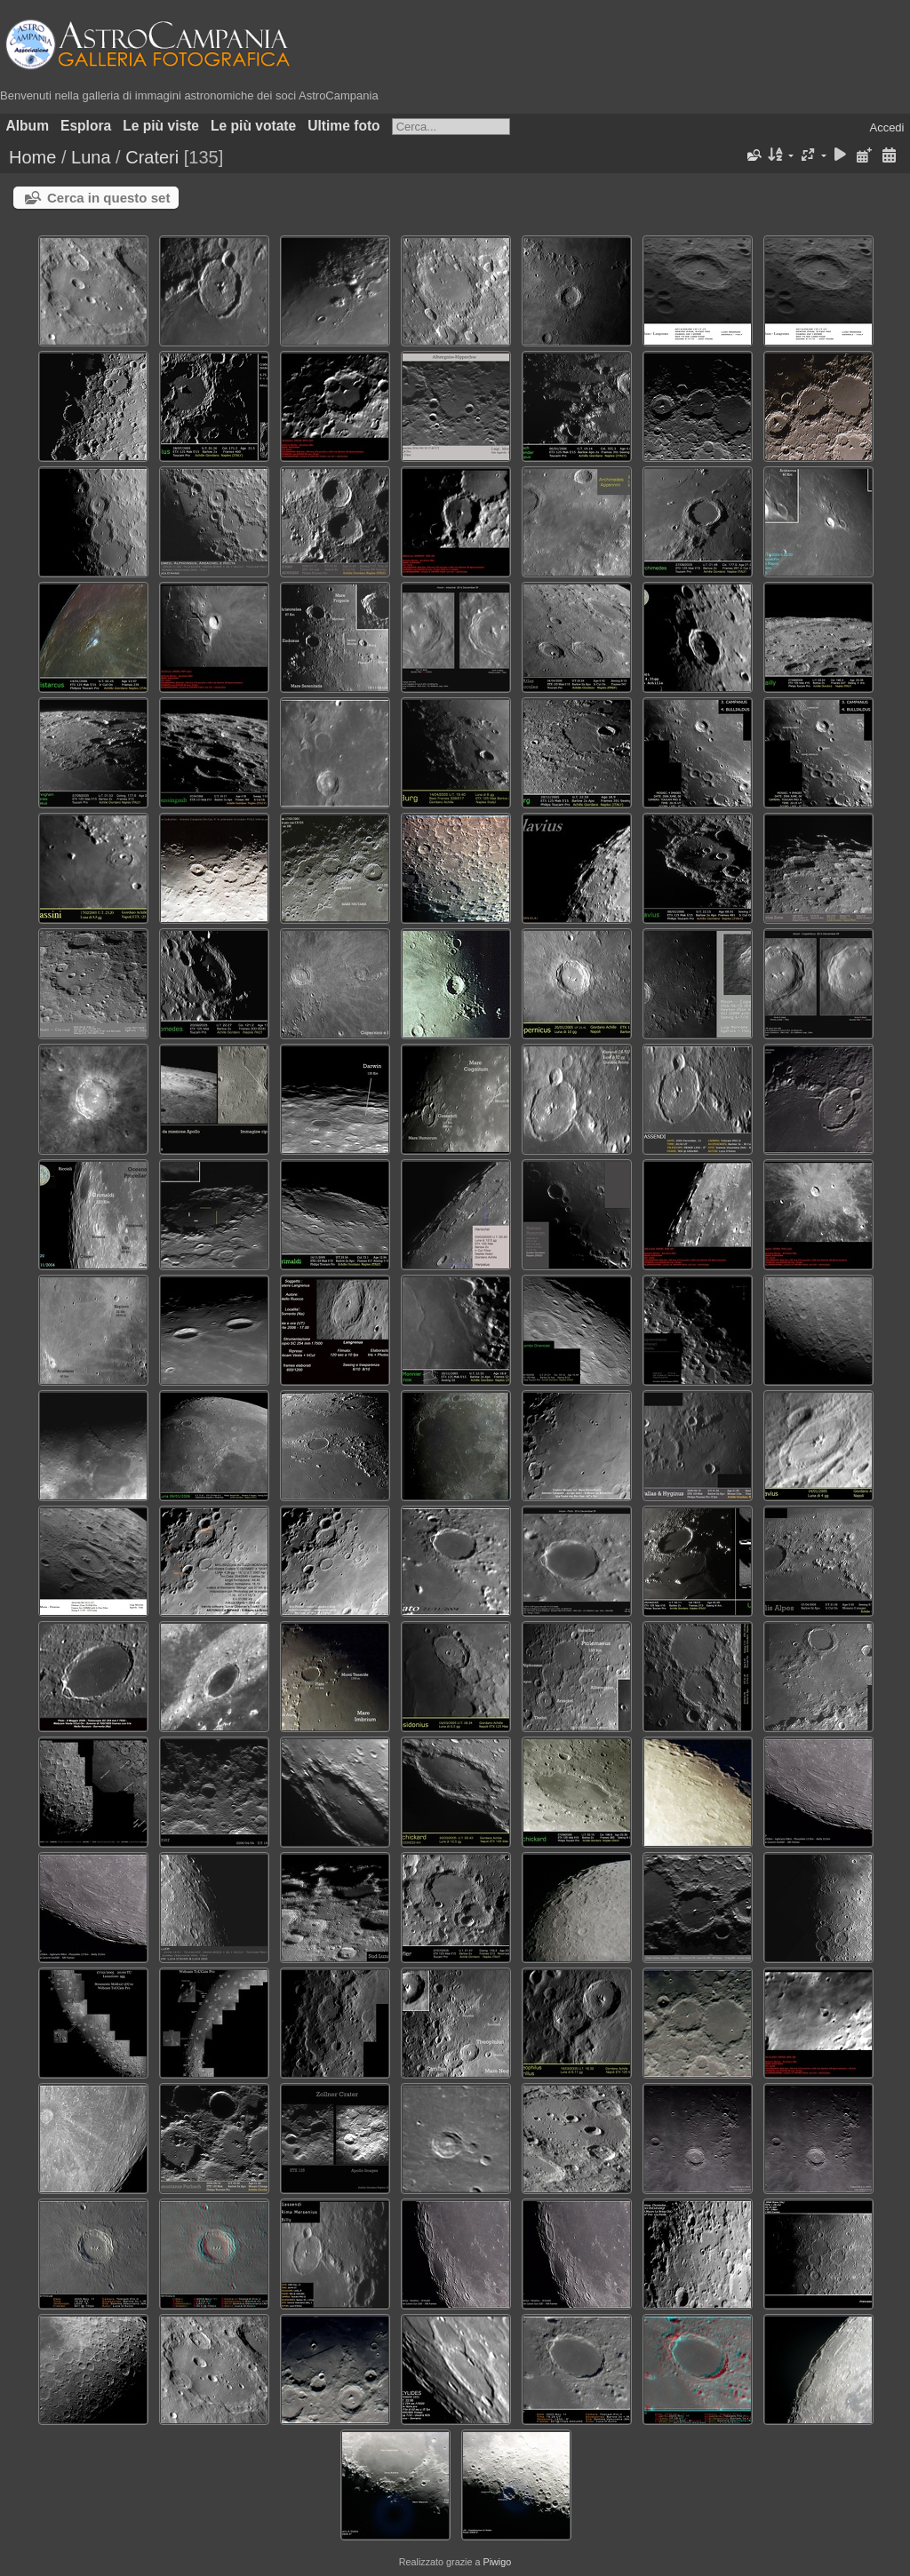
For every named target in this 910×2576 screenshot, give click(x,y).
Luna (91, 157)
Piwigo (497, 2561)
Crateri (152, 157)
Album (28, 125)
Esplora (85, 125)
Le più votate (253, 125)
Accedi (886, 127)
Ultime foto (343, 125)
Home (32, 157)
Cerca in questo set (108, 197)
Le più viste (161, 125)
